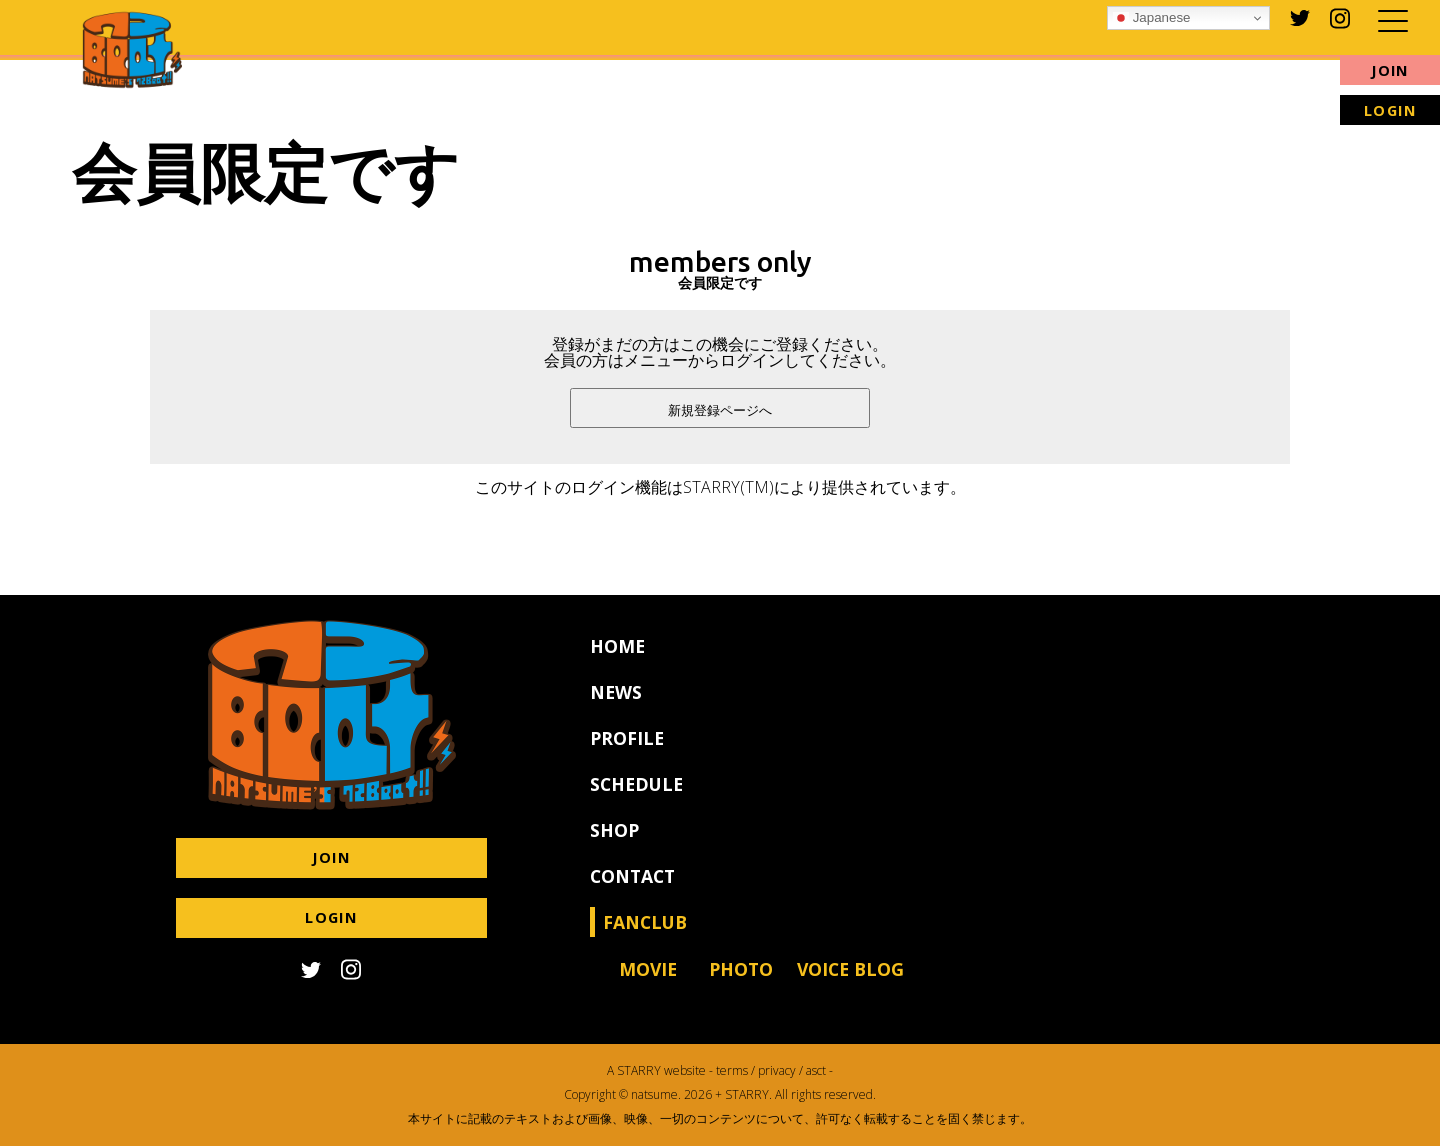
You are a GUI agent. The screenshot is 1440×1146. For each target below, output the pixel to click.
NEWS (616, 708)
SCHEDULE (636, 800)
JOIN (1390, 70)
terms (732, 1070)
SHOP (614, 846)
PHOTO (741, 985)
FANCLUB (645, 938)
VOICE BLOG (850, 985)
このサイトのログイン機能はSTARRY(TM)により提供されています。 (720, 487)
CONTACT (632, 892)
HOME (617, 662)
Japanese (1152, 18)
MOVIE (648, 985)
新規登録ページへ (720, 410)
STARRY (639, 1070)
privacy (777, 1070)
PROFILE (627, 754)
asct (816, 1070)
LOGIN (1390, 110)
